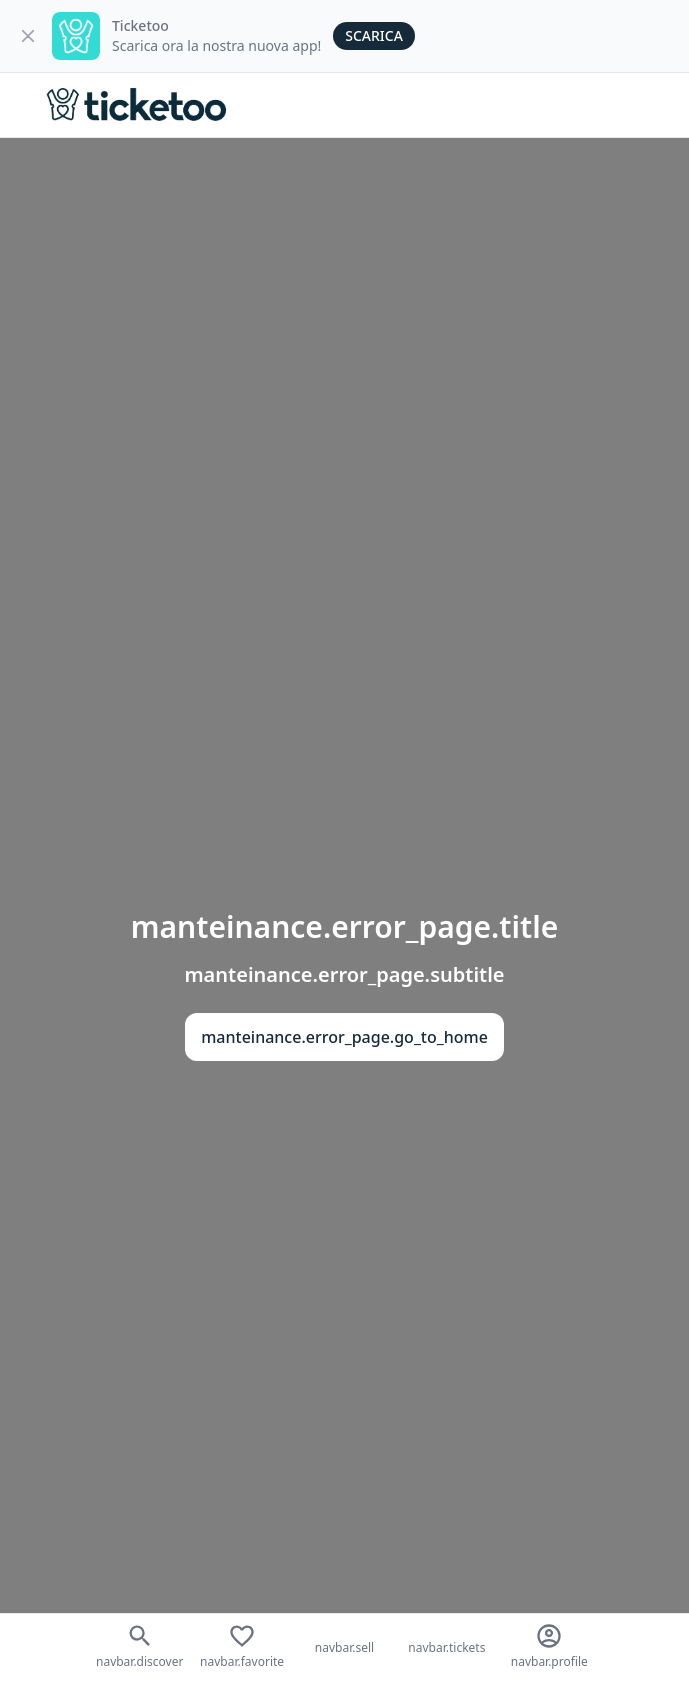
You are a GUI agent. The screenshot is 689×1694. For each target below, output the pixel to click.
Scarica (374, 35)
